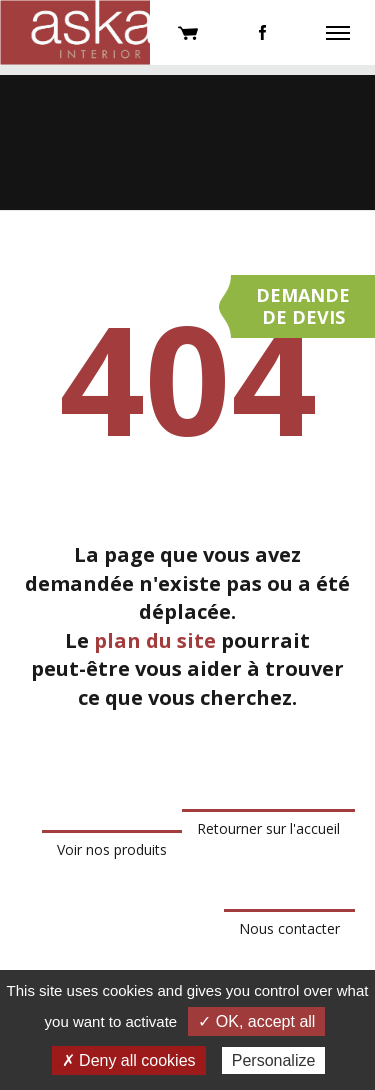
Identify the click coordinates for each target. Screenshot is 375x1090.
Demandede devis (303, 306)
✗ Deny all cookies (129, 1060)
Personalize (274, 1060)
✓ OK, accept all (256, 1021)
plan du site (155, 640)
